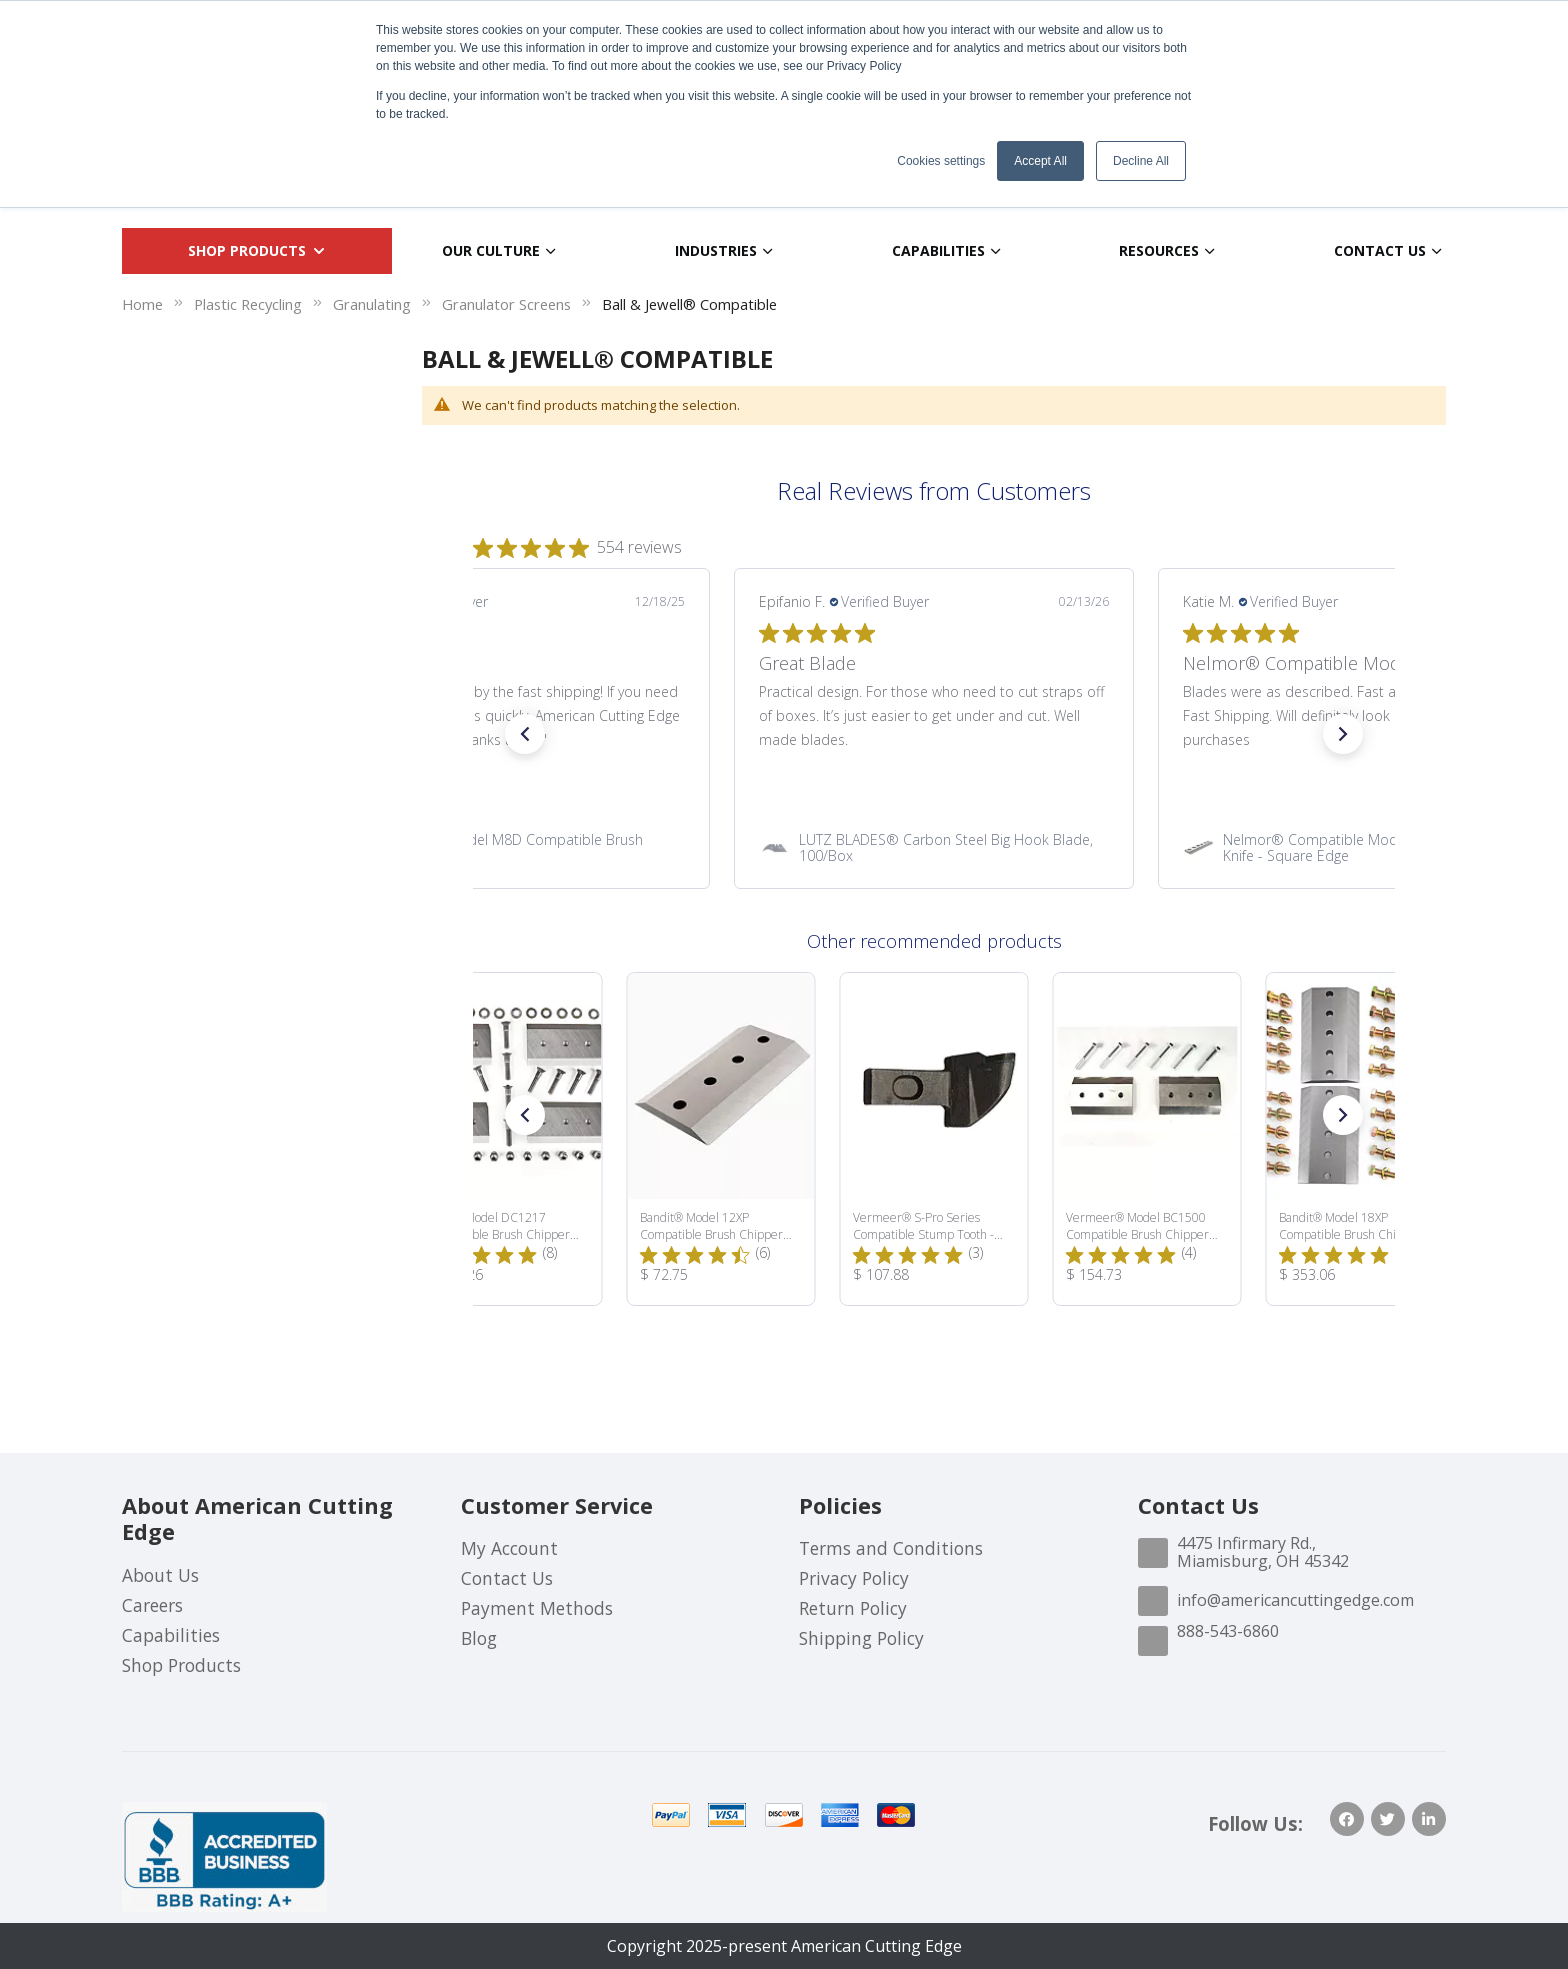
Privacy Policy (854, 1578)
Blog (479, 1638)
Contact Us (507, 1578)
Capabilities (171, 1635)
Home (142, 304)
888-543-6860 (1228, 1631)
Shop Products (181, 1665)
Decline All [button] (1141, 161)
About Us (160, 1575)
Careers (152, 1605)
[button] (525, 734)
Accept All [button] (1040, 161)
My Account (509, 1548)
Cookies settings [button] (941, 161)
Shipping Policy (861, 1638)
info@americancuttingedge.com (1295, 1600)
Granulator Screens (506, 304)
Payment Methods (537, 1608)
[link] (510, 847)
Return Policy (853, 1608)
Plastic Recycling (248, 304)
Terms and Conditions (891, 1548)
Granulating (372, 304)
